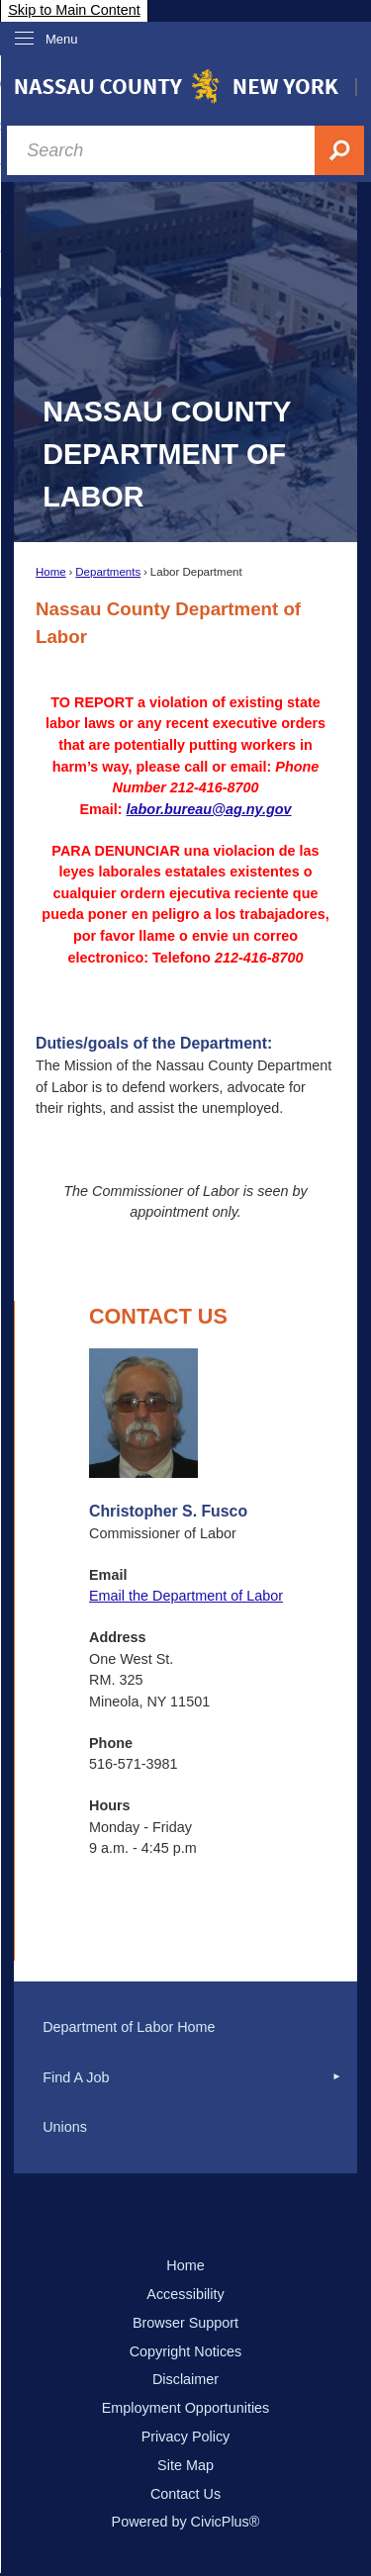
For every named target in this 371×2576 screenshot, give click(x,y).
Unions (65, 2127)
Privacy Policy (186, 2436)
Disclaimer (185, 2379)
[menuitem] (185, 2028)
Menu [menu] (62, 39)
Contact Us (185, 2494)
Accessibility (185, 2294)
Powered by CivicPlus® (186, 2522)
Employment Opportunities (186, 2408)
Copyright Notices (186, 2351)
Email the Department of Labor (186, 1596)
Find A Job (76, 2077)
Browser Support (185, 2323)
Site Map (185, 2465)
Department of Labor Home (129, 2027)
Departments (107, 572)
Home (51, 572)
